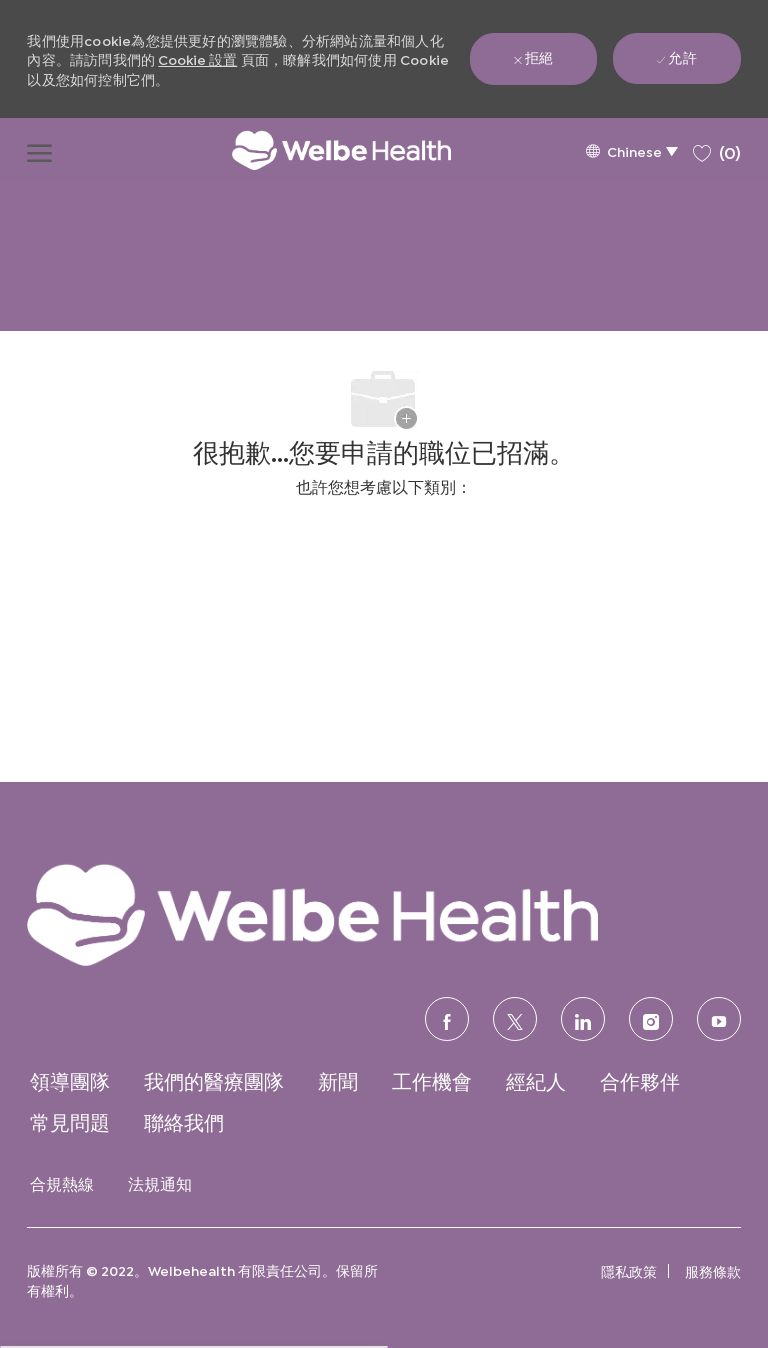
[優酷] (719, 1019)
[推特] (515, 1019)
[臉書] (447, 1019)
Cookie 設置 (197, 58)
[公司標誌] (321, 150)
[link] (383, 914)
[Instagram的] (651, 1019)
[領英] (583, 1019)
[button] (631, 150)
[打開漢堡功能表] (39, 150)
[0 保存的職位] (717, 149)
